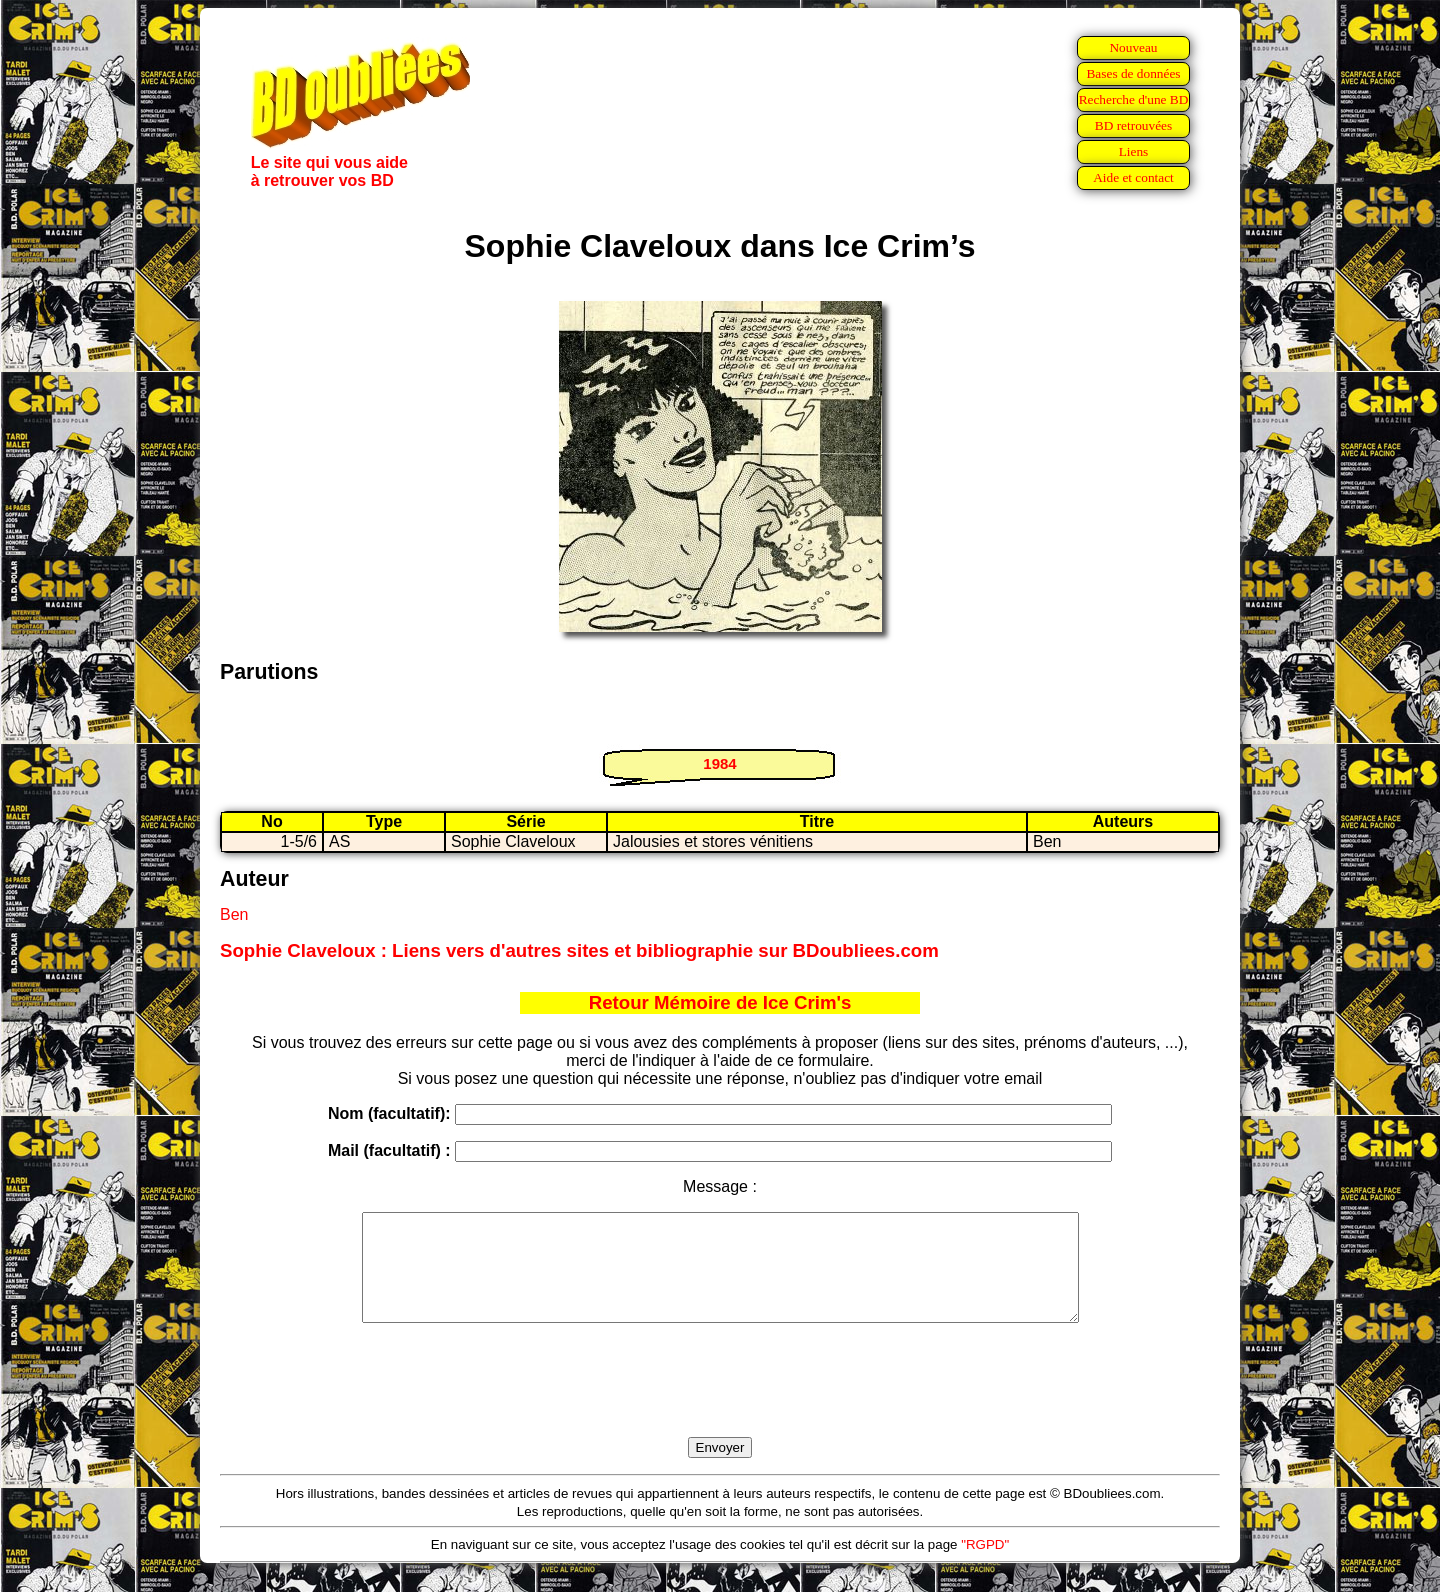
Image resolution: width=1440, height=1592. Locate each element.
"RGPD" (985, 1565)
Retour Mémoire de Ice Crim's (720, 1002)
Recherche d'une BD (1134, 99)
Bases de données (1133, 73)
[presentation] (720, 1403)
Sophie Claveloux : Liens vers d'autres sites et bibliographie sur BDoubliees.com (579, 950)
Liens (1134, 151)
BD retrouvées (1133, 125)
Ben (234, 914)
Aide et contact (1133, 177)
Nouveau (1133, 47)
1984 (719, 763)
